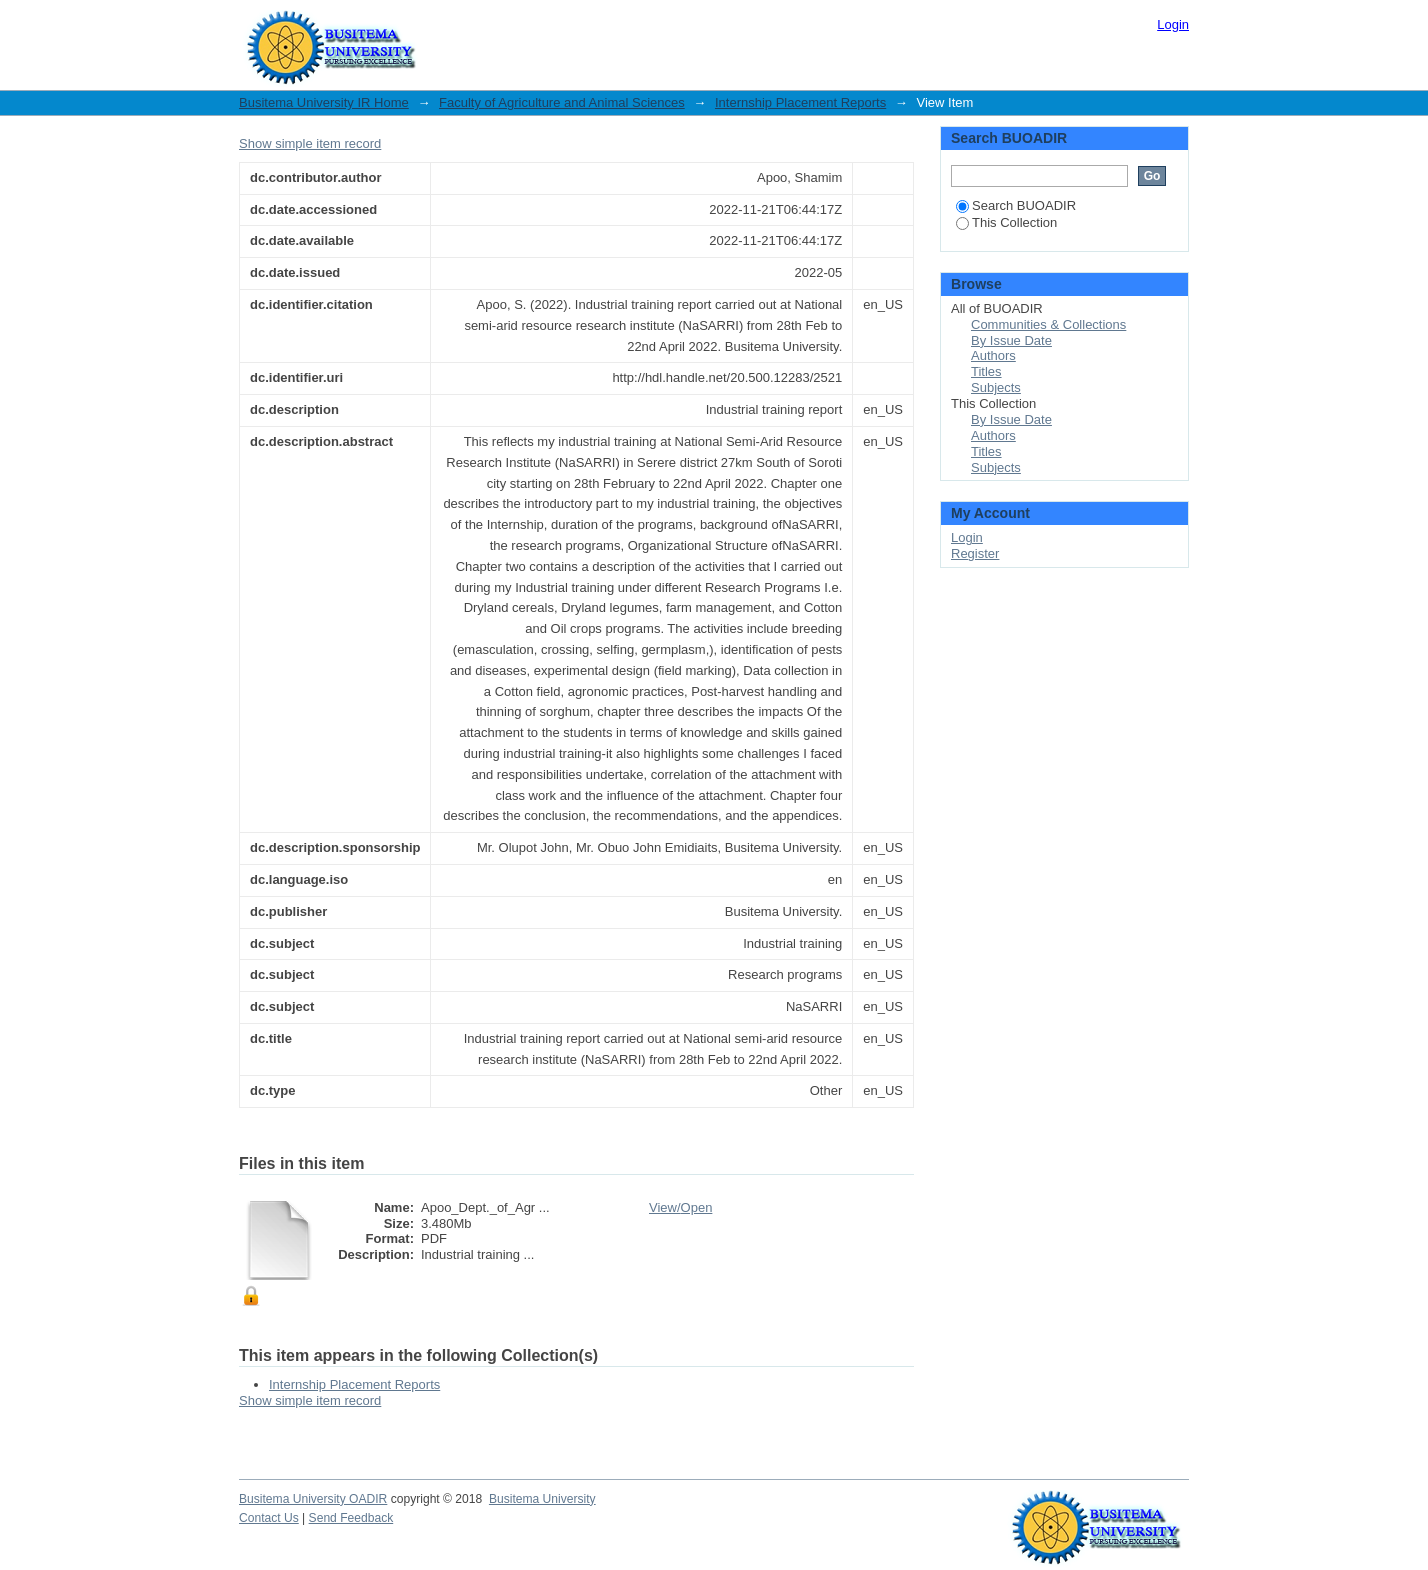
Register (975, 553)
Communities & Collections (1048, 324)
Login (1173, 24)
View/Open (680, 1207)
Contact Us (269, 1518)
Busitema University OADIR (313, 1499)
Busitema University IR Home (324, 102)
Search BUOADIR (1016, 205)
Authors (993, 355)
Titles (986, 371)
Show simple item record (310, 143)
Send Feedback (351, 1518)
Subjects (996, 387)
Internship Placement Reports (800, 102)
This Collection (1006, 222)
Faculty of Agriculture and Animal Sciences (562, 102)
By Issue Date (1011, 340)
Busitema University (542, 1499)
